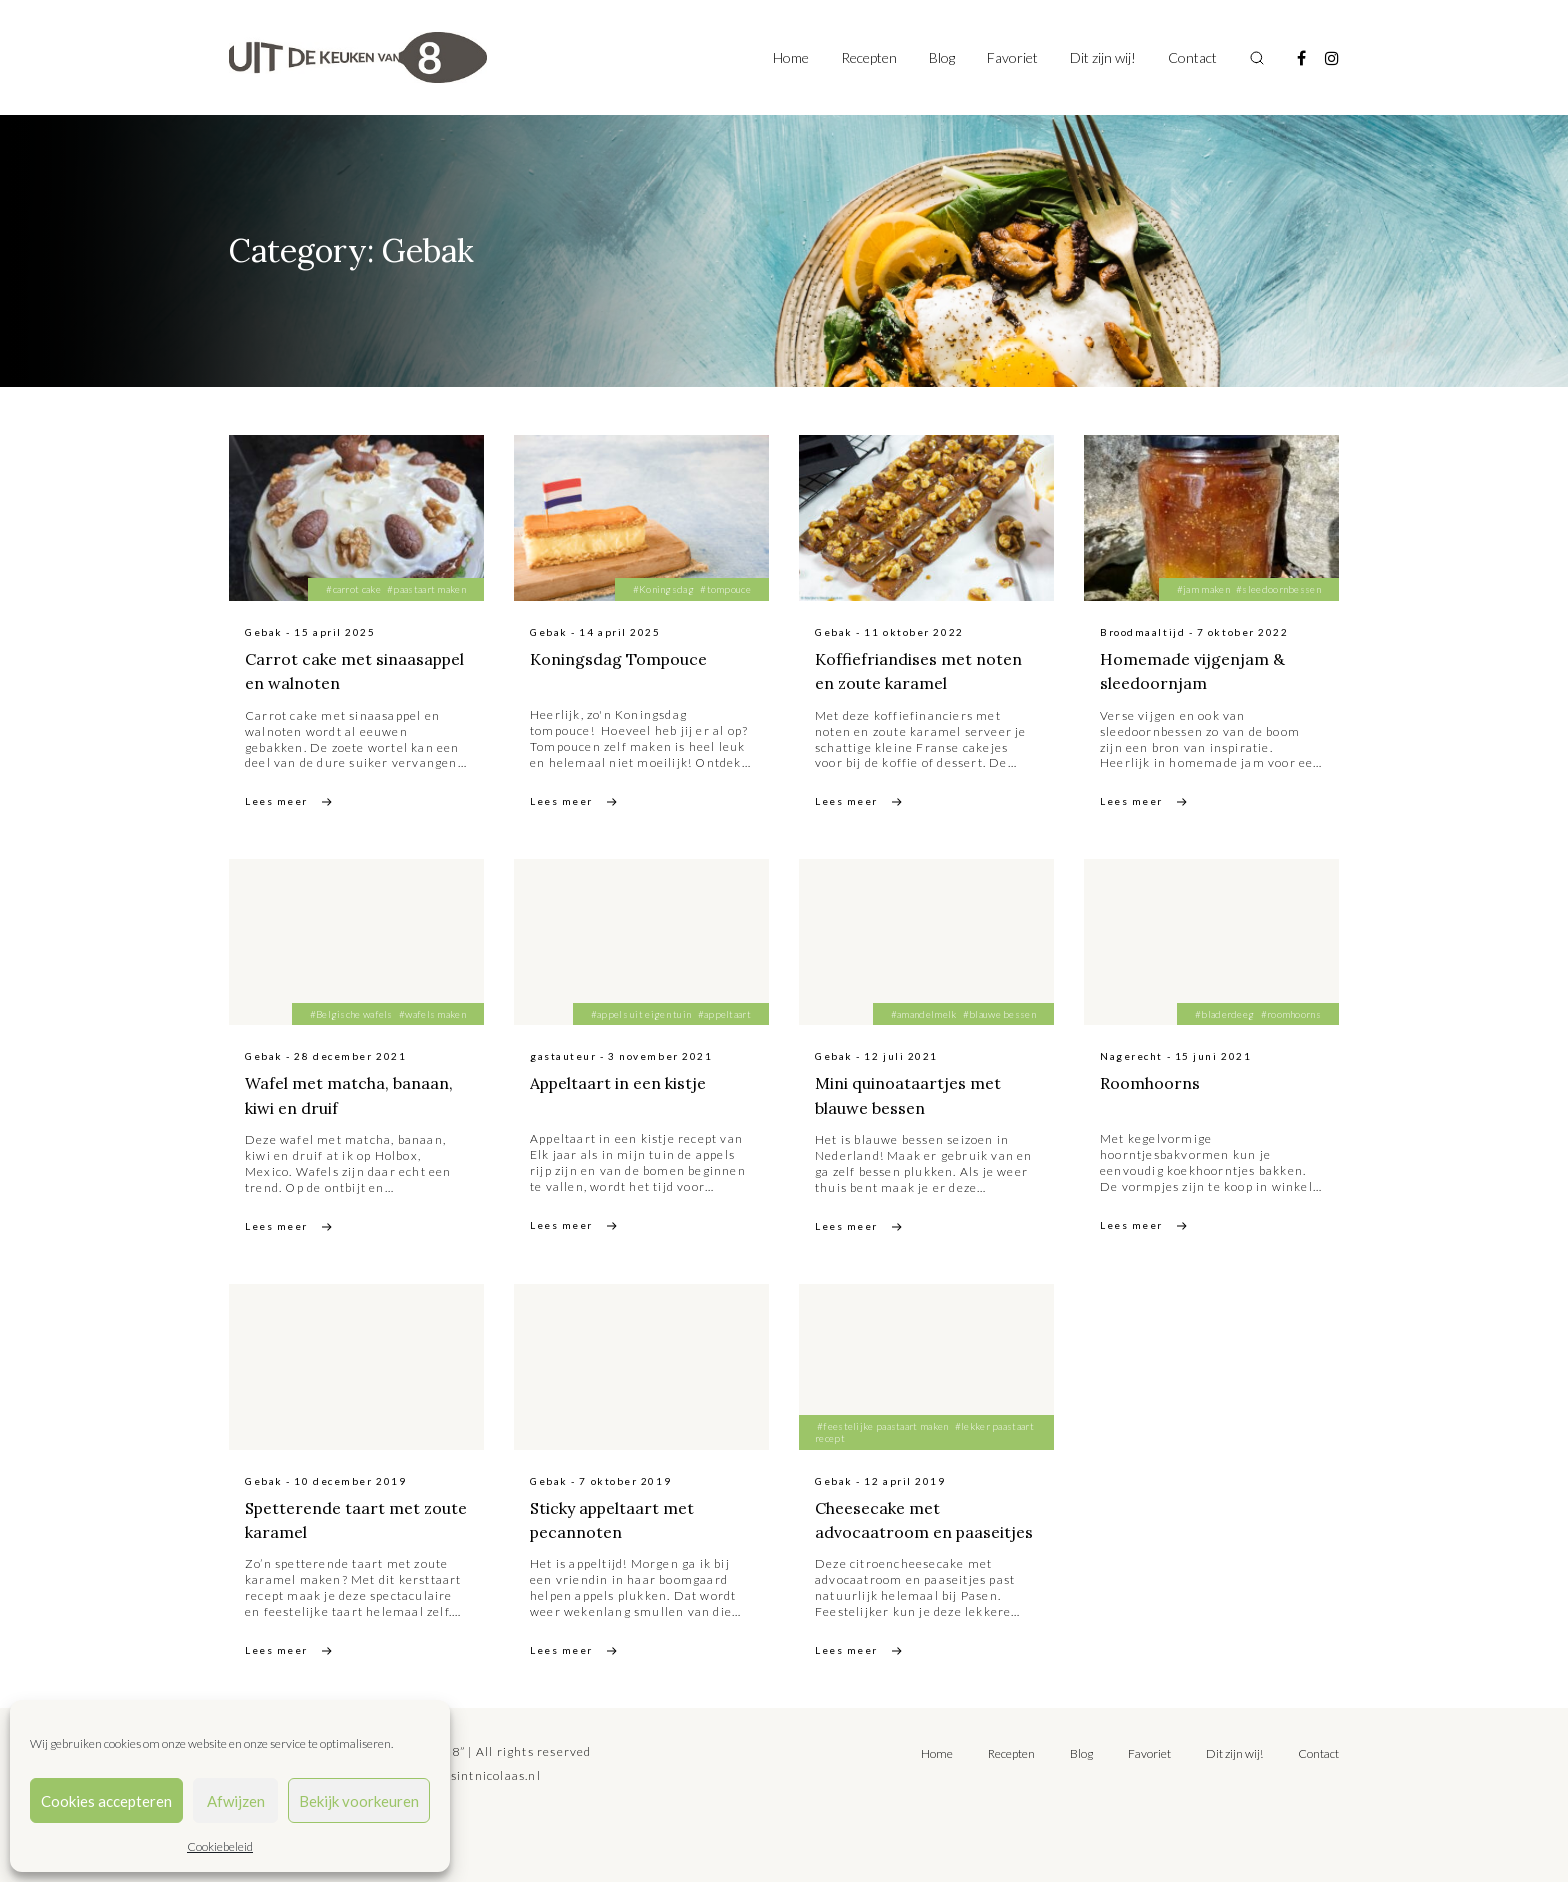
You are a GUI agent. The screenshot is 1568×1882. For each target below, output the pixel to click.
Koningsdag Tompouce (619, 659)
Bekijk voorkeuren (359, 1801)
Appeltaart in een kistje (619, 1082)
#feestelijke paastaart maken (882, 1425)
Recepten (869, 57)
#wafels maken (432, 1013)
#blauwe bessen (999, 1013)
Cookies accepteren (106, 1801)
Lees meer (276, 801)
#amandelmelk (924, 1013)
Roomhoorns (1150, 1082)
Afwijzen (236, 1801)
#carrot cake (353, 589)
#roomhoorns (1291, 1013)
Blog (942, 57)
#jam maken (1203, 589)
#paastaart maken (426, 589)
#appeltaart (724, 1013)
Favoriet (1012, 57)
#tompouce (725, 589)
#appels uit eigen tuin (641, 1013)
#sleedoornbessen (1278, 589)
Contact (1192, 57)
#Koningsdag (663, 589)
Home (791, 57)
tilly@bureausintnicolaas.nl (455, 1773)
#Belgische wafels (351, 1013)
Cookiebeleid (220, 1846)
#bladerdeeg (1224, 1013)
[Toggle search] (1257, 58)
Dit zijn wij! (1103, 57)
